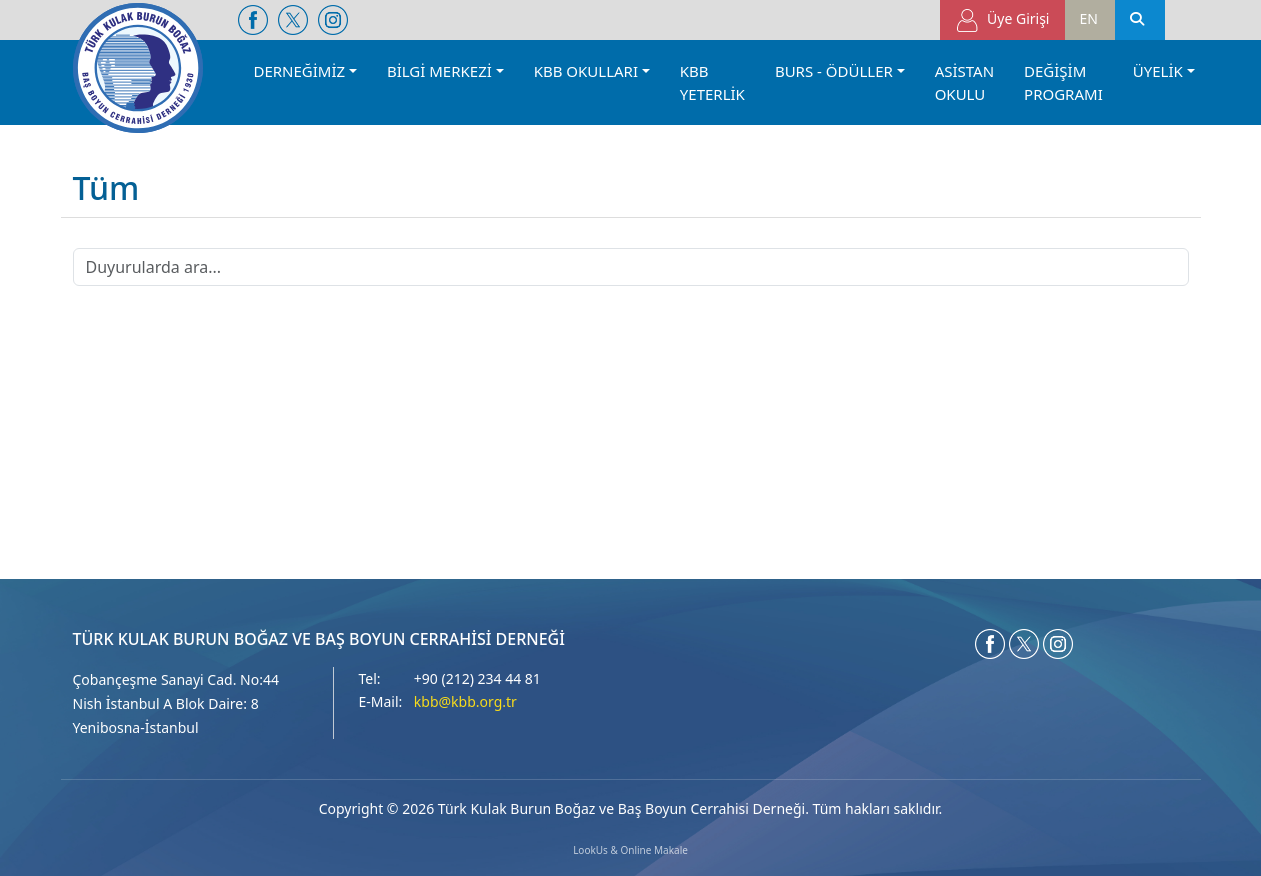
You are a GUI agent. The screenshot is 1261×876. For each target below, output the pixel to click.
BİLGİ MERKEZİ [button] (439, 71)
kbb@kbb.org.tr (465, 701)
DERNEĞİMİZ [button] (300, 71)
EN (1089, 18)
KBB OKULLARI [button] (586, 71)
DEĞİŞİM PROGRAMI (1063, 82)
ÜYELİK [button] (1158, 71)
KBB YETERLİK (712, 82)
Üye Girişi (1002, 20)
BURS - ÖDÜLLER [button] (834, 71)
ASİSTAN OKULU (964, 82)
